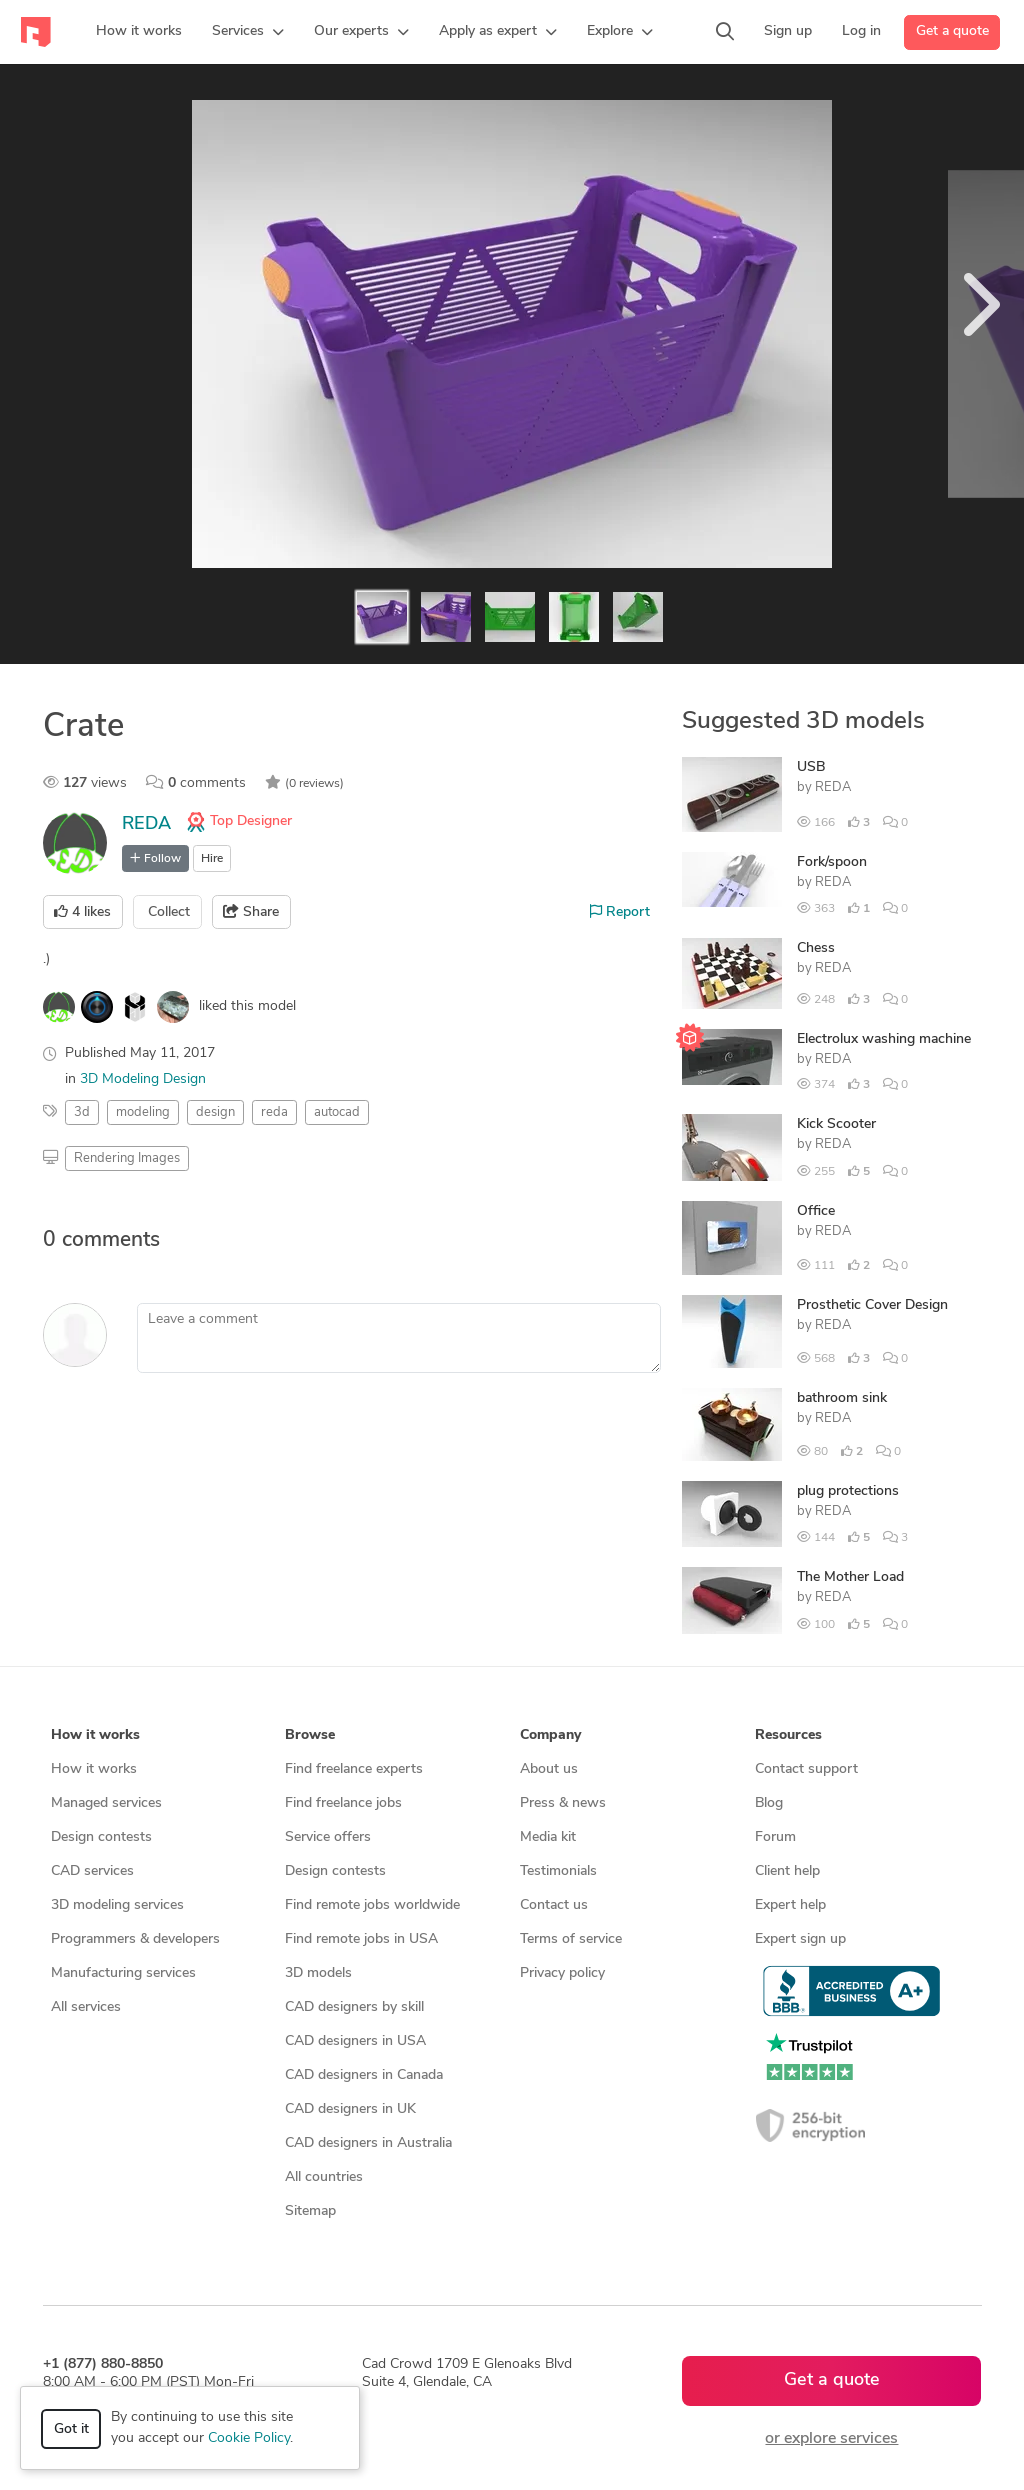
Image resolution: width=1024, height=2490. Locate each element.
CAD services (92, 1871)
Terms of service (571, 1939)
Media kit (548, 1837)
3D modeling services (117, 1905)
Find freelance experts (354, 1769)
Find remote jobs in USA (361, 1939)
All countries (324, 2177)
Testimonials (558, 1871)
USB (811, 767)
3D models (318, 1973)
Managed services (106, 1803)
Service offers (328, 1837)
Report (620, 912)
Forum (775, 1837)
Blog (769, 1803)
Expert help (790, 1905)
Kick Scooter (836, 1124)
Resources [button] (788, 1735)
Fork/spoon (832, 862)
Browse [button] (310, 1735)
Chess (816, 948)
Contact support (806, 1769)
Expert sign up (800, 1939)
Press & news (563, 1803)
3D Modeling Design (143, 1079)
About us (549, 1769)
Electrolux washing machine (884, 1039)
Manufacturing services (123, 1973)
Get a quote (952, 31)
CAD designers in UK (350, 2109)
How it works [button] (95, 1735)
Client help (787, 1871)
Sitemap (310, 2211)
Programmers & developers (135, 1939)
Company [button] (550, 1735)
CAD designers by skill (354, 2007)
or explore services (831, 2439)
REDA (146, 824)
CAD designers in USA (355, 2041)
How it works (94, 1769)
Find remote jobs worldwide (372, 1905)
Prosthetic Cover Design (872, 1305)
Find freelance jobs (343, 1803)
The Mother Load (850, 1577)
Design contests (101, 1837)
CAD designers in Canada (364, 2075)
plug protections (848, 1491)
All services (86, 2007)
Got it (71, 2429)
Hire (212, 859)
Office (816, 1211)
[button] (248, 32)
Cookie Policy (249, 2438)
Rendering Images (127, 1158)
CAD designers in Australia (368, 2143)
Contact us (554, 1905)
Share (251, 912)
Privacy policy (562, 1973)
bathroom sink (842, 1398)
